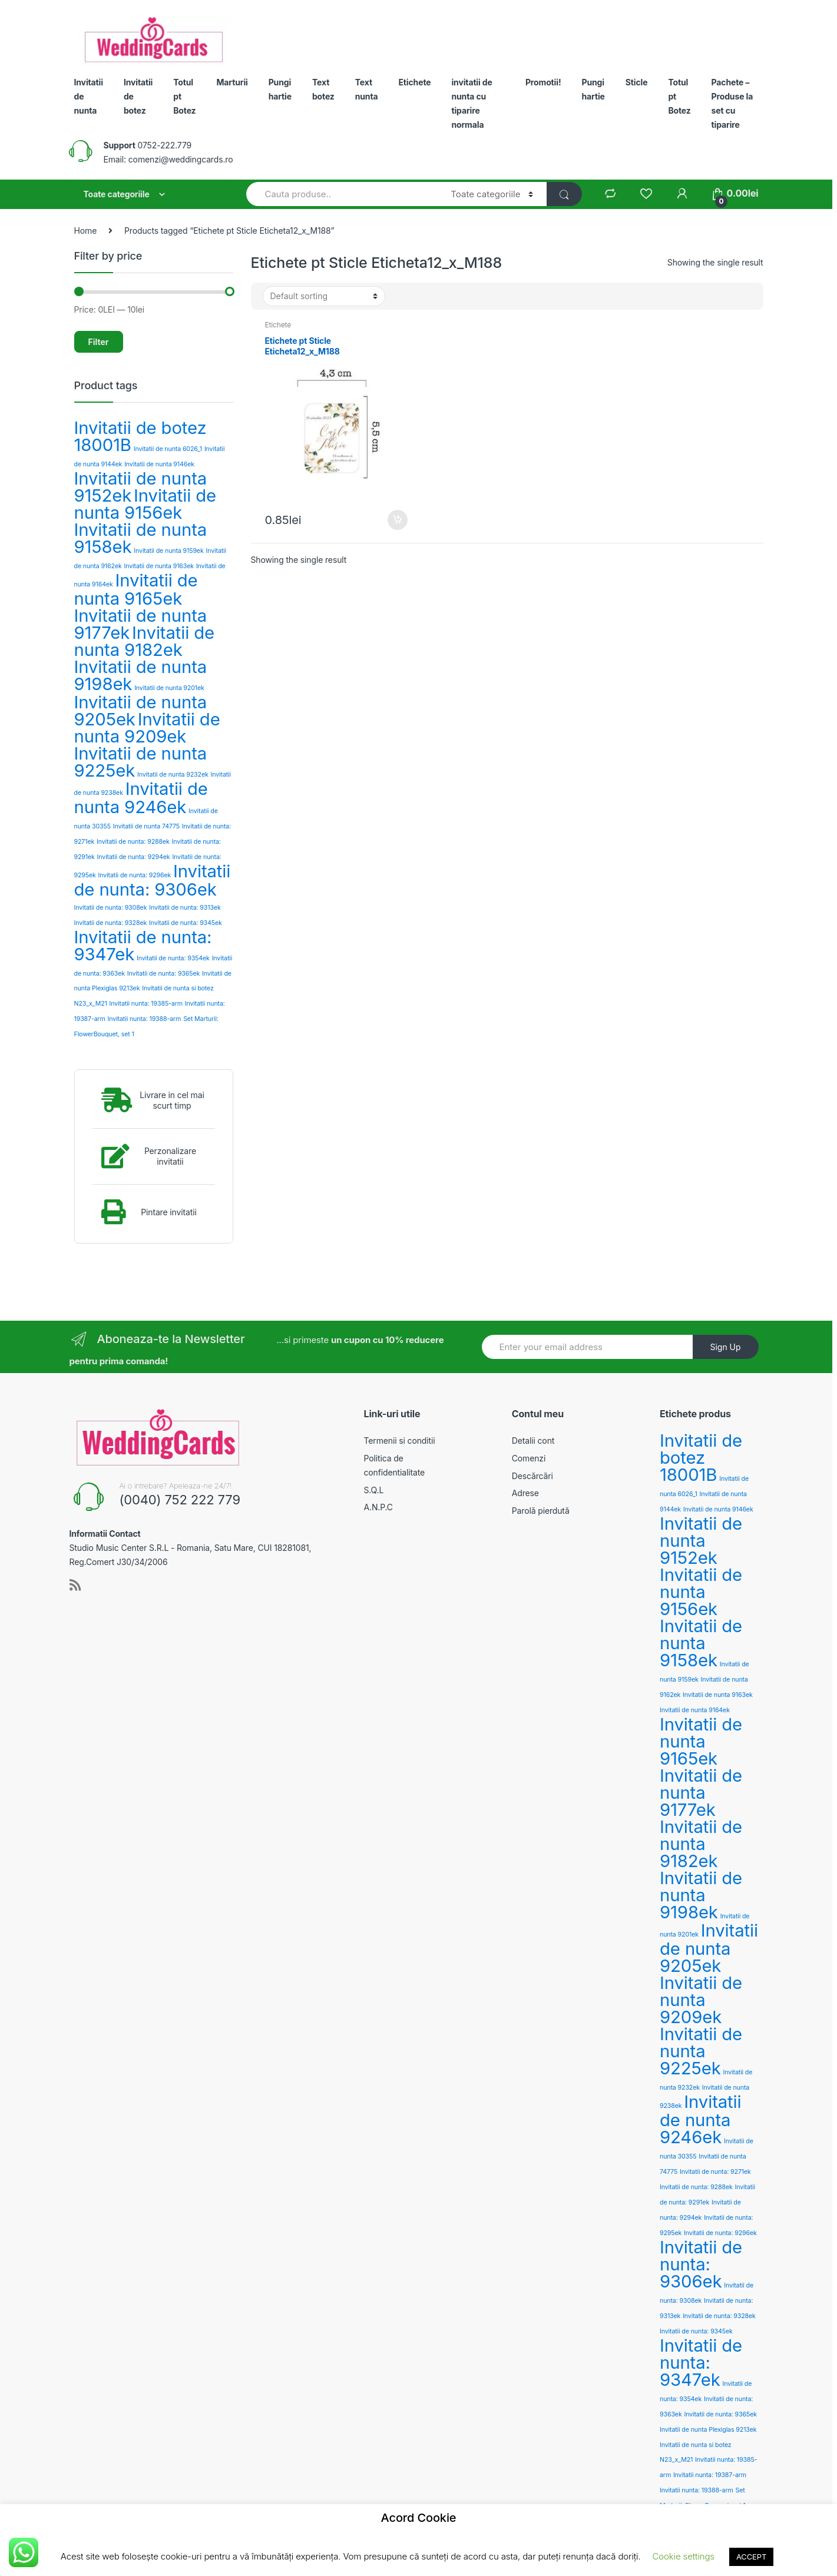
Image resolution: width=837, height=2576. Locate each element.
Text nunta (366, 89)
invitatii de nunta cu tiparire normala (471, 103)
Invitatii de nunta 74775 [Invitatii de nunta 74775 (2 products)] (146, 826)
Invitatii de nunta (88, 96)
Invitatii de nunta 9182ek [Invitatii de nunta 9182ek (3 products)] (144, 641)
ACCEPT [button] (751, 2556)
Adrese (525, 1493)
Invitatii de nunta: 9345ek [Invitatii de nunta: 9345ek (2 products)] (185, 923)
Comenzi (528, 1458)
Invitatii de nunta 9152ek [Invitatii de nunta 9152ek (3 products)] (701, 1540)
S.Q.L (374, 1490)
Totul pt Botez (184, 96)
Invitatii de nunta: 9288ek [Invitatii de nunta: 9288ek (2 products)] (133, 842)
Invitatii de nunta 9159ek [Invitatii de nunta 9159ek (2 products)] (168, 551)
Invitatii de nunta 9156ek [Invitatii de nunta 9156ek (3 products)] (145, 504)
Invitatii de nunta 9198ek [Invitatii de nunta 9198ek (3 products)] (140, 675)
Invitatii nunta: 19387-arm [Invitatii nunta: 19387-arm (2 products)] (709, 2475)
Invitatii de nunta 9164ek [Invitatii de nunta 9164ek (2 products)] (695, 1710)
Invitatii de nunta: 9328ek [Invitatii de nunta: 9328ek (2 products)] (110, 923)
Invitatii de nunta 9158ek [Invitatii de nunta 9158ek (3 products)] (140, 538)
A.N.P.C (378, 1507)
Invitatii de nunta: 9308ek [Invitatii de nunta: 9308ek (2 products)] (110, 907)
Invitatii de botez (138, 96)
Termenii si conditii (399, 1440)
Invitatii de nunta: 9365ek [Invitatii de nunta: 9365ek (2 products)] (163, 973)
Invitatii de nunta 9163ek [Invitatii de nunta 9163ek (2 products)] (159, 566)
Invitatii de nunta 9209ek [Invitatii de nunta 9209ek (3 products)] (147, 728)
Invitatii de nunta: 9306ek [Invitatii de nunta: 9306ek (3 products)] (152, 880)
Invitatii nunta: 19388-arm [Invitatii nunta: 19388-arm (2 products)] (144, 1019)
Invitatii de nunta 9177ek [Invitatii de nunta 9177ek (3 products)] (701, 1792)
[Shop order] (324, 296)
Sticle (637, 82)
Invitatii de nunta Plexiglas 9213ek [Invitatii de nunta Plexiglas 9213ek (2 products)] (708, 2430)
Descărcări (532, 1476)
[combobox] (342, 194)
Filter (98, 342)
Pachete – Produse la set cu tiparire (732, 103)
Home (85, 231)
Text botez (323, 89)
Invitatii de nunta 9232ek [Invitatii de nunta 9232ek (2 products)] (173, 774)
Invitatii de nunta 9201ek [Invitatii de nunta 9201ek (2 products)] (169, 688)
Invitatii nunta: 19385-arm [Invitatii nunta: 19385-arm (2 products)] (146, 1003)
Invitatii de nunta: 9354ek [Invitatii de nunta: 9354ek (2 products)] (173, 958)
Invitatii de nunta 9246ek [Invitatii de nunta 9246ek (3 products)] (141, 797)
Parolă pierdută (541, 1511)
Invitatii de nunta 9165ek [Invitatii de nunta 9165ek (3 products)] (136, 589)
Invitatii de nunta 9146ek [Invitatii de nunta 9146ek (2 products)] (159, 464)
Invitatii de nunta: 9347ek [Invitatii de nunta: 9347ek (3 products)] (143, 945)
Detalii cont (533, 1440)
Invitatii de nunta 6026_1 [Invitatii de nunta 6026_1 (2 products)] (168, 449)
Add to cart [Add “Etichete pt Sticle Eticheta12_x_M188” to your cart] (397, 520)
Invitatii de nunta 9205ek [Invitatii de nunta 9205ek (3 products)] (709, 1948)
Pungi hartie (280, 89)
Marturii (231, 82)
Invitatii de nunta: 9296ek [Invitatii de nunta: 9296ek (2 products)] (134, 875)
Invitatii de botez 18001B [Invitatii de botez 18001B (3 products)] (140, 436)
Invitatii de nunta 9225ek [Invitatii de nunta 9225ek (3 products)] (140, 762)
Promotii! (543, 82)
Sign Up (725, 1347)
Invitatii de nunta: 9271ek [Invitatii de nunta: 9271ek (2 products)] (715, 2172)
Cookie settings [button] (683, 2556)
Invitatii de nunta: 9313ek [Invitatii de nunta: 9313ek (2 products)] (184, 907)
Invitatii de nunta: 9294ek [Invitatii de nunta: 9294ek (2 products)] (133, 857)
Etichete (415, 82)
